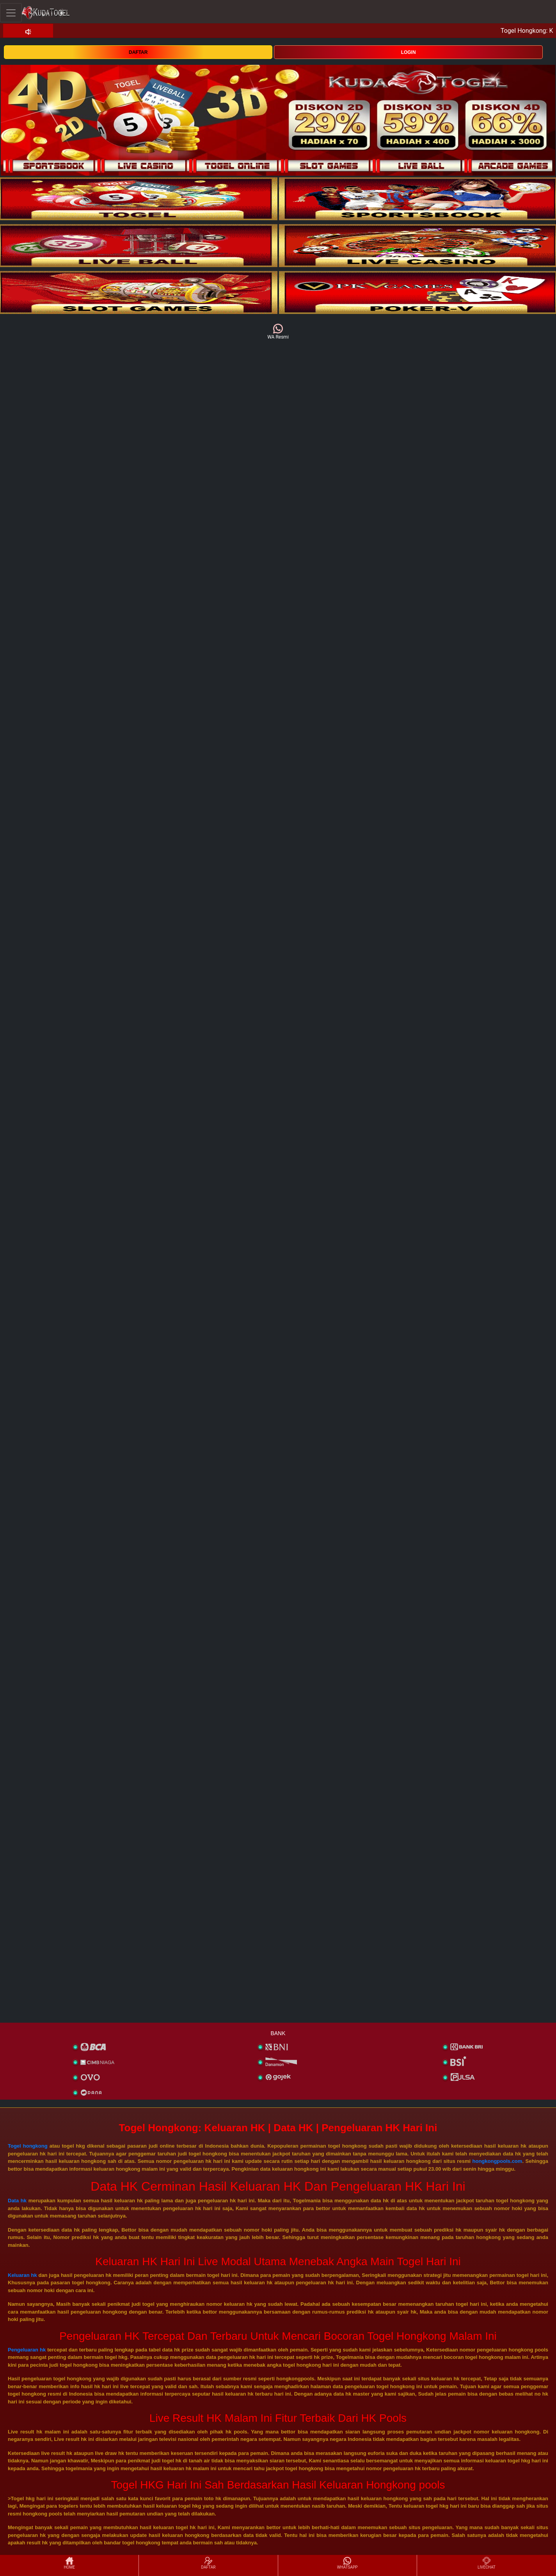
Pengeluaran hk (27, 2350)
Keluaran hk (22, 2275)
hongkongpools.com (497, 2161)
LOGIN (408, 52)
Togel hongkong (28, 2146)
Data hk (17, 2200)
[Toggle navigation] (11, 12)
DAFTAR (138, 52)
